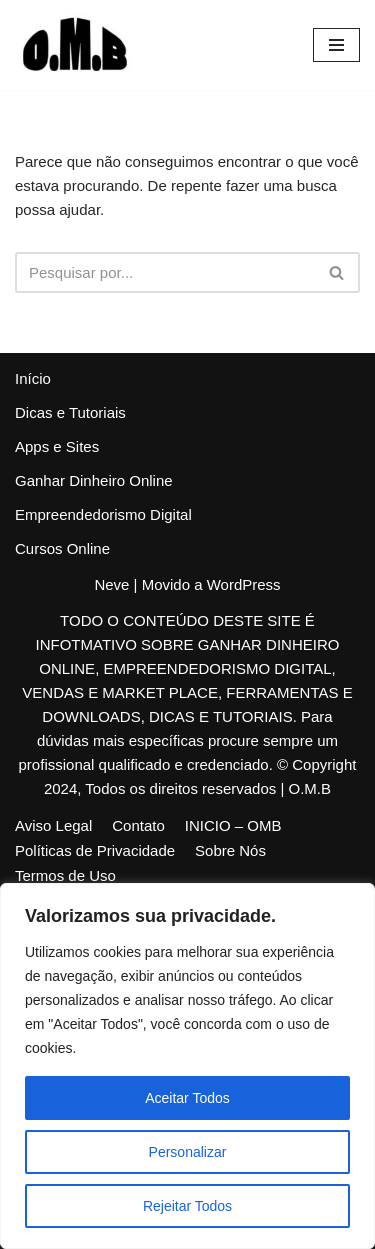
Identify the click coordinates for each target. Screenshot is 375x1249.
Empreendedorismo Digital (103, 514)
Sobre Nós (230, 850)
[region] (187, 1066)
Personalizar (188, 1152)
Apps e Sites (57, 446)
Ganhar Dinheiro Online (94, 480)
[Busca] (165, 272)
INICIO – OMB (233, 825)
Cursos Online (62, 548)
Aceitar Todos (187, 1098)
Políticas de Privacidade (95, 850)
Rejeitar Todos (187, 1206)
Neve (111, 584)
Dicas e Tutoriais (70, 412)
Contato (138, 825)
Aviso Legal (53, 825)
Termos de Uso (65, 875)
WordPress (244, 584)
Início (33, 378)
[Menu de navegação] (336, 45)
